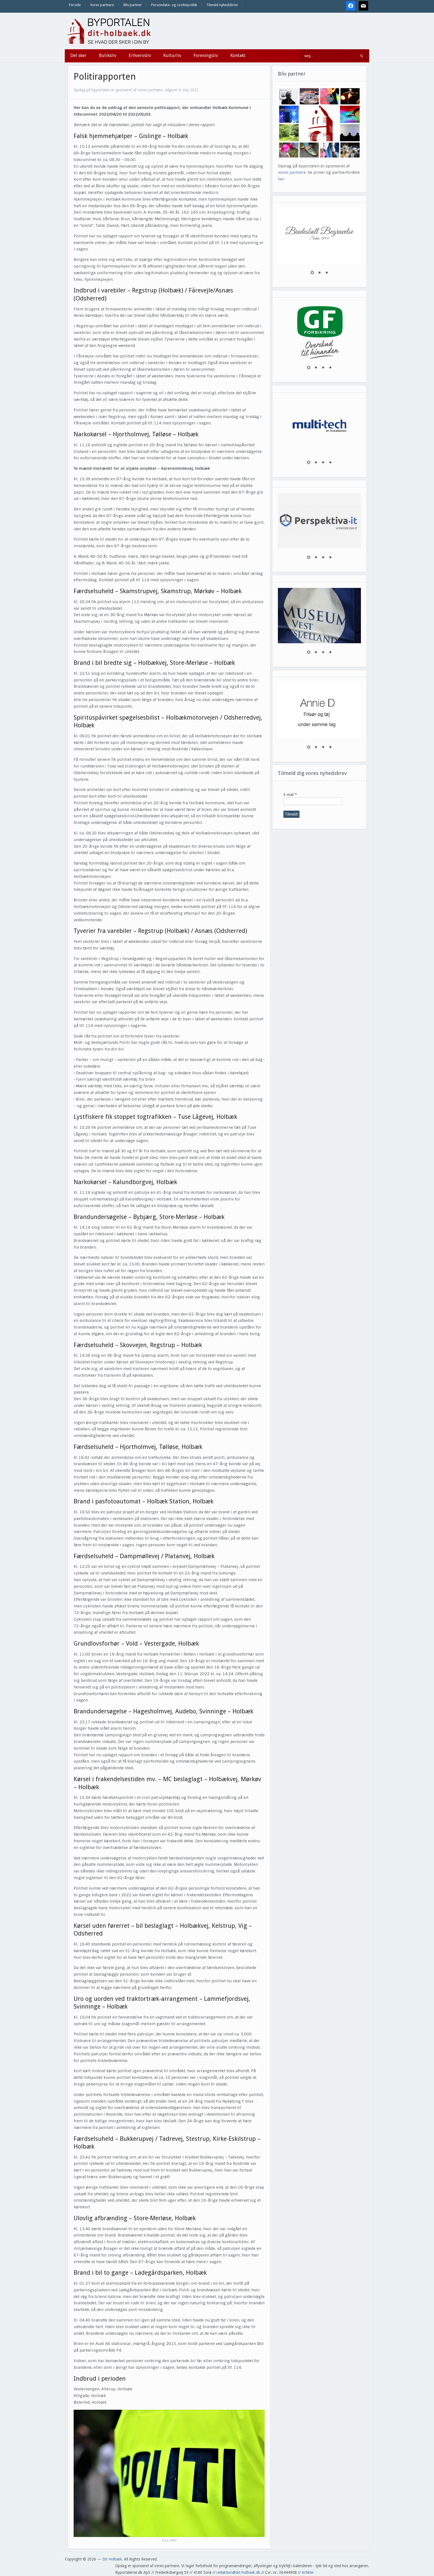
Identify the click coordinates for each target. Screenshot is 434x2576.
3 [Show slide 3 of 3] (327, 273)
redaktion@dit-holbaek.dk (238, 2572)
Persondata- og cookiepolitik (174, 5)
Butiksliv (108, 55)
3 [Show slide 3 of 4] (323, 368)
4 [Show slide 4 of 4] (330, 368)
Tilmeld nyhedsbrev (222, 5)
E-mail (290, 794)
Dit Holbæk (112, 2559)
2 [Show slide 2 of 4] (316, 368)
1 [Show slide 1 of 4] (309, 368)
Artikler (308, 2572)
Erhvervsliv (140, 55)
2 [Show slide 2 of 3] (319, 273)
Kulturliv (172, 55)
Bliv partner (132, 5)
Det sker (78, 55)
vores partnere (292, 172)
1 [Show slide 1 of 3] (312, 273)
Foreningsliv (205, 55)
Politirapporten (105, 76)
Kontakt (238, 55)
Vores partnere (102, 5)
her (281, 179)
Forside (75, 5)
